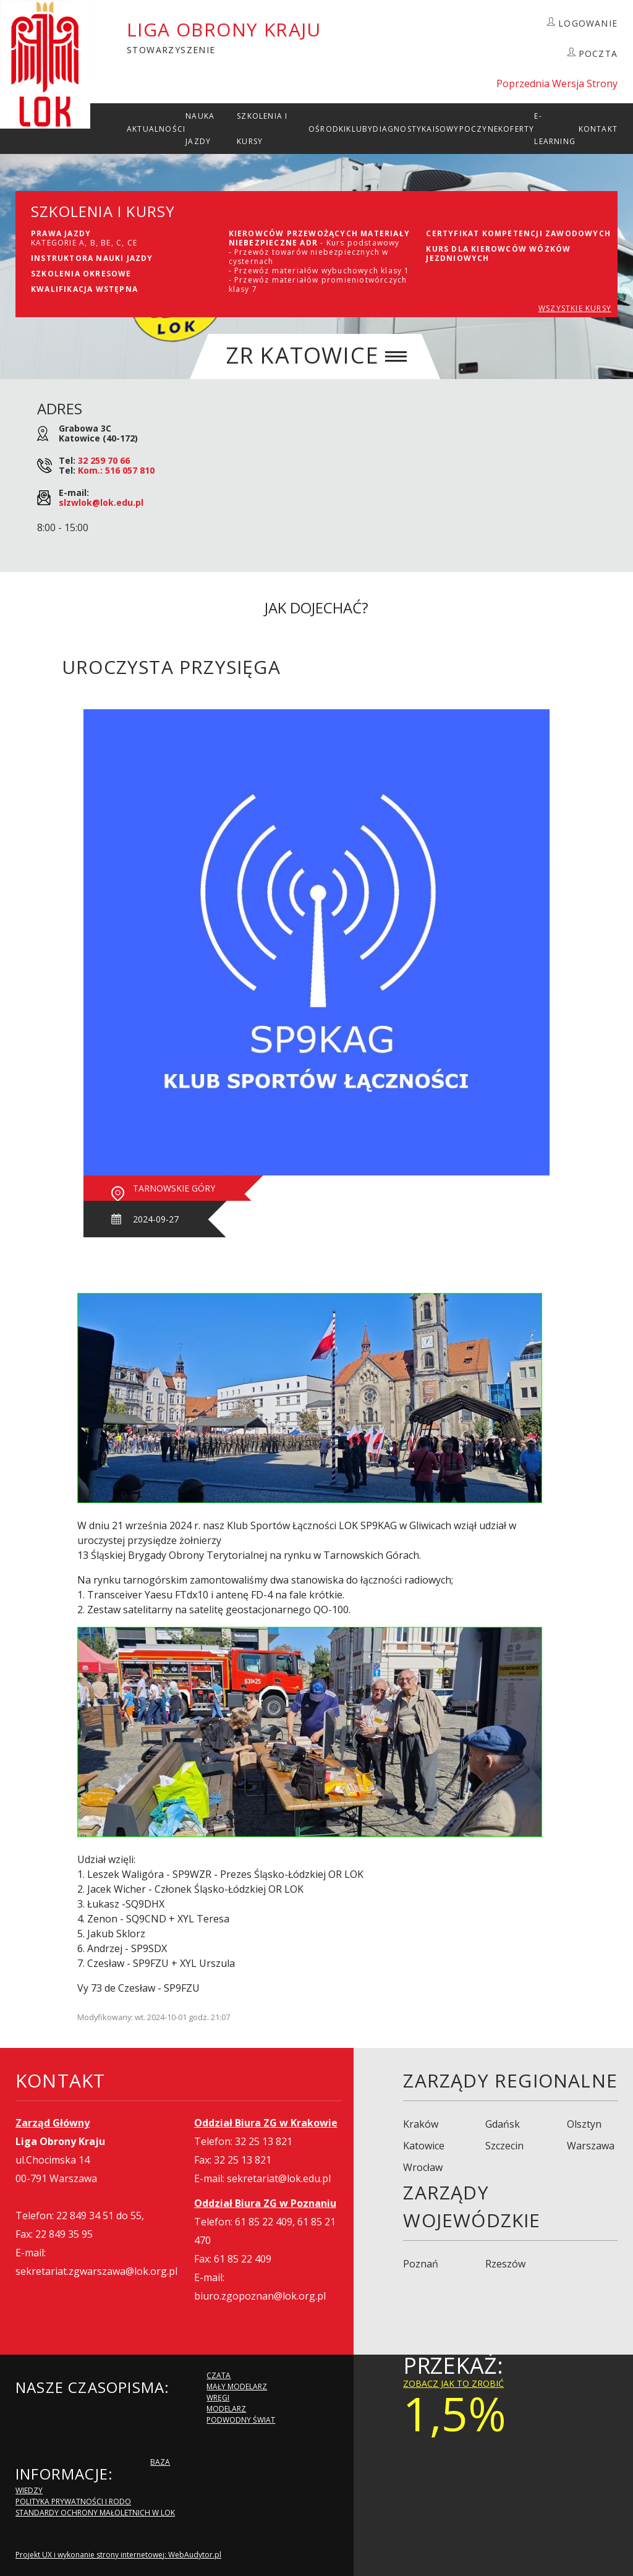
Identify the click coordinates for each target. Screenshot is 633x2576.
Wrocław (423, 2167)
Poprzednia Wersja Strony (557, 83)
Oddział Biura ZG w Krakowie (266, 2123)
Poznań (420, 2264)
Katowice (423, 2145)
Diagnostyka (402, 129)
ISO (440, 129)
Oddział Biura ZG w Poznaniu (265, 2203)
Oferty (518, 129)
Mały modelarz (236, 2386)
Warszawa (590, 2145)
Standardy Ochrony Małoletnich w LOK (95, 2512)
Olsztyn (584, 2124)
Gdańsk (502, 2124)
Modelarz (226, 2408)
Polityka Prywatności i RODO (73, 2501)
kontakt (598, 129)
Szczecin (504, 2145)
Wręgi (217, 2397)
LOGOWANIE (588, 23)
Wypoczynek (474, 129)
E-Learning (555, 129)
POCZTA (598, 53)
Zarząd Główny (52, 2123)
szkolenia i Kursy (262, 129)
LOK (45, 64)
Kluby (359, 129)
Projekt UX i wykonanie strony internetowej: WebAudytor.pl (118, 2554)
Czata (218, 2375)
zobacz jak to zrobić (453, 2383)
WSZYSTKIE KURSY (574, 308)
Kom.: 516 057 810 (116, 470)
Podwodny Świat (240, 2420)
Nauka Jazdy (200, 129)
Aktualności (156, 129)
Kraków (420, 2124)
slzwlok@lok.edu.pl (101, 502)
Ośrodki (327, 129)
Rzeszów (505, 2264)
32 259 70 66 (104, 460)
